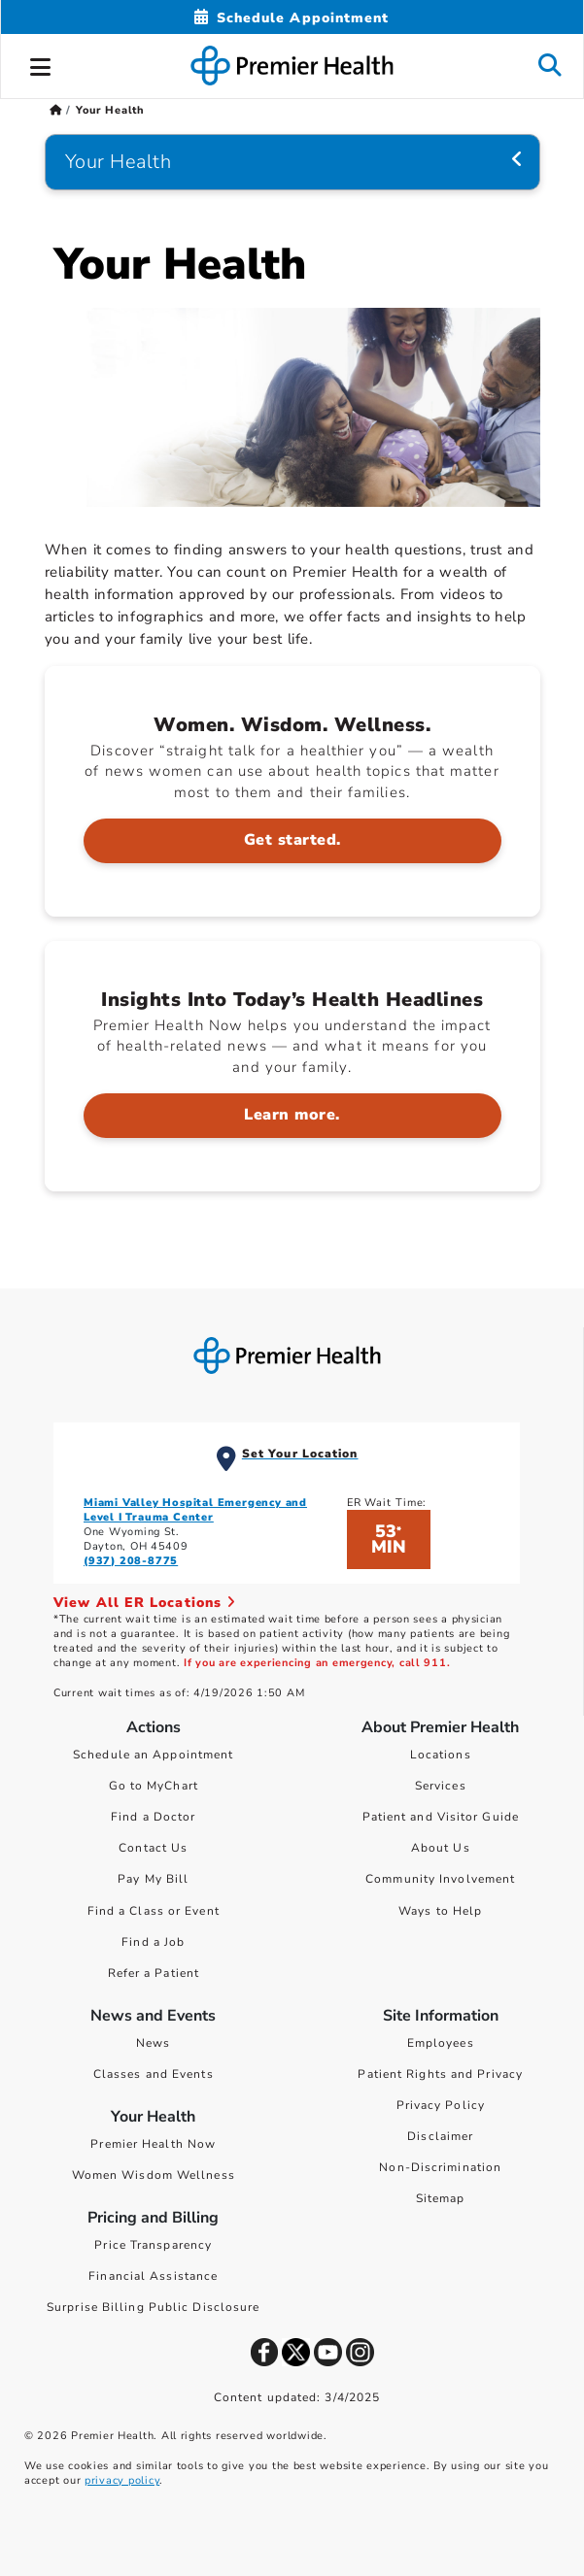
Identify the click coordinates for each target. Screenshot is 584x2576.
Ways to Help (440, 1911)
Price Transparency (153, 2245)
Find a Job (153, 1942)
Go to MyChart (153, 1785)
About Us (440, 1848)
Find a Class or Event (153, 1911)
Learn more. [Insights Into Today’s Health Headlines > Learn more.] (292, 1114)
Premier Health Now (153, 2144)
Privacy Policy (440, 2105)
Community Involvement (440, 1879)
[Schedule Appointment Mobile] (291, 18)
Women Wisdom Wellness (153, 2175)
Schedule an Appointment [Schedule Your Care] (153, 1754)
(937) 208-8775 (131, 1561)
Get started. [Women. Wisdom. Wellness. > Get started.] (292, 840)
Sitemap (440, 2198)
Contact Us (153, 1848)
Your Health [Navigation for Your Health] (118, 162)
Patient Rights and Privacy (440, 2074)
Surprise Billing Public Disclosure (153, 2307)
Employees (440, 2043)
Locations (440, 1754)
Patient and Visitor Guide (441, 1816)
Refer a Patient (154, 1973)
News (153, 2043)
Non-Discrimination (440, 2167)
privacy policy (122, 2480)
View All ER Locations (144, 1602)
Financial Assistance (153, 2276)
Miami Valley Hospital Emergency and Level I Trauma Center (195, 1509)
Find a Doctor (153, 1816)
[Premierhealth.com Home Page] (56, 110)
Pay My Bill (153, 1879)
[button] (41, 64)
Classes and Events (153, 2074)
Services (440, 1785)
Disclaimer (440, 2136)
